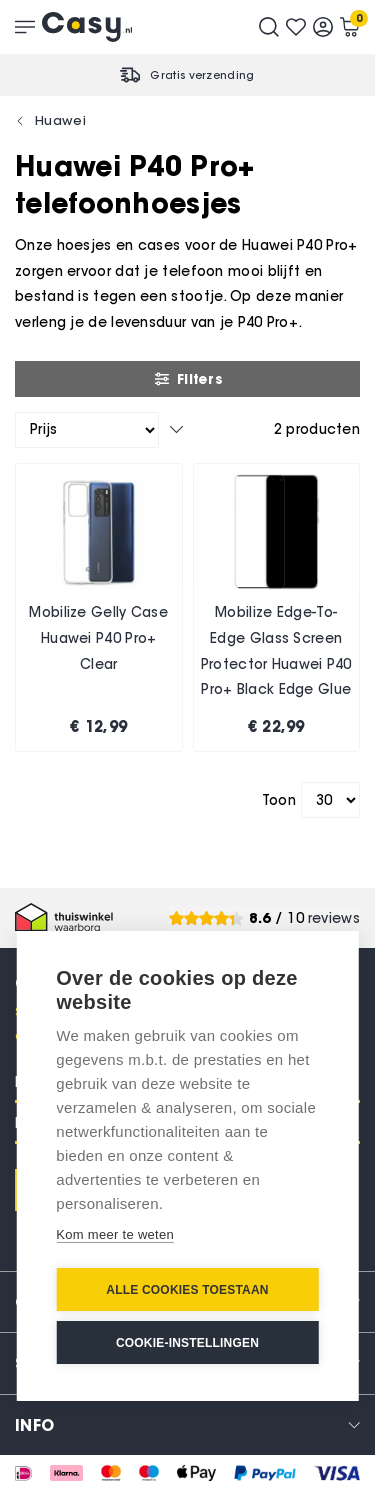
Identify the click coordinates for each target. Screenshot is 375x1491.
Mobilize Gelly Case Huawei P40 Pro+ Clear (98, 638)
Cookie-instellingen (187, 1343)
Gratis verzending (202, 75)
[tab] (187, 1424)
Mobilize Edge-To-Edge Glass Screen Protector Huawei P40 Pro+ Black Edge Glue (276, 651)
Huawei (60, 120)
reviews (334, 918)
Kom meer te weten (115, 1234)
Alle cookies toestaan (187, 1290)
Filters (187, 379)
